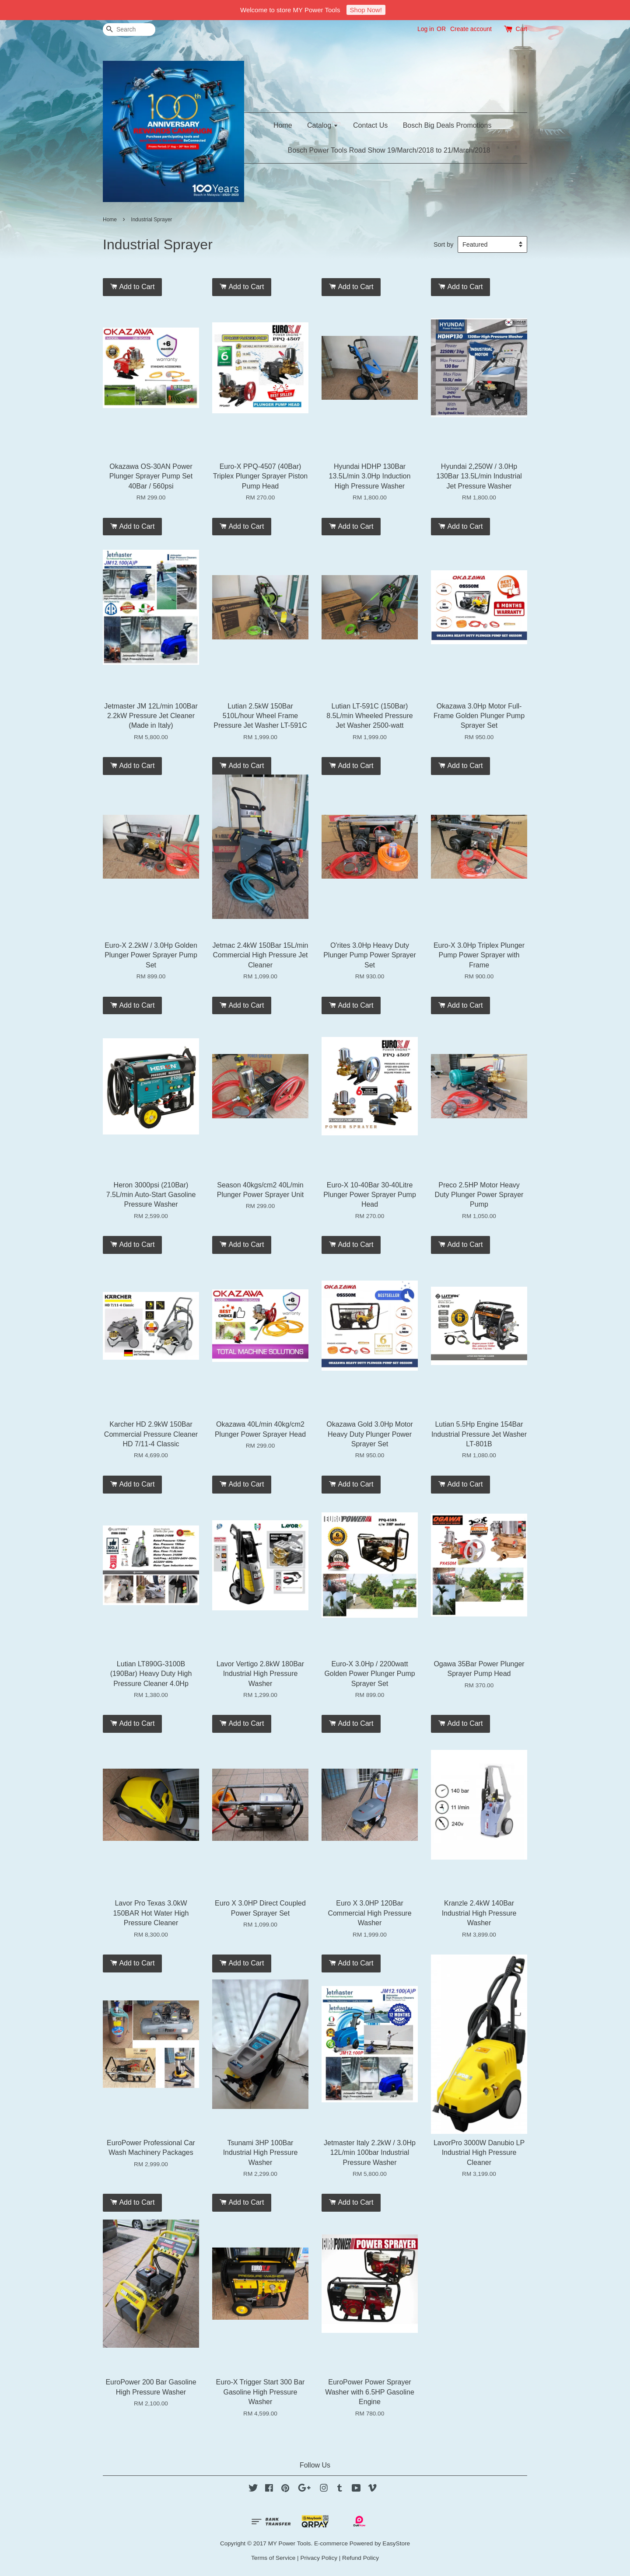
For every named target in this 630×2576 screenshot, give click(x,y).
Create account (471, 28)
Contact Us (370, 125)
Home (282, 125)
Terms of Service (273, 2558)
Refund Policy (360, 2558)
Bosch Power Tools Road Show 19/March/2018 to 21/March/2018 (389, 150)
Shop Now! (366, 10)
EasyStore (396, 2543)
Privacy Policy (318, 2558)
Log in (425, 28)
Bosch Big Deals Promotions (447, 125)
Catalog (322, 125)
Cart (521, 28)
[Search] (129, 29)
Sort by (444, 244)
